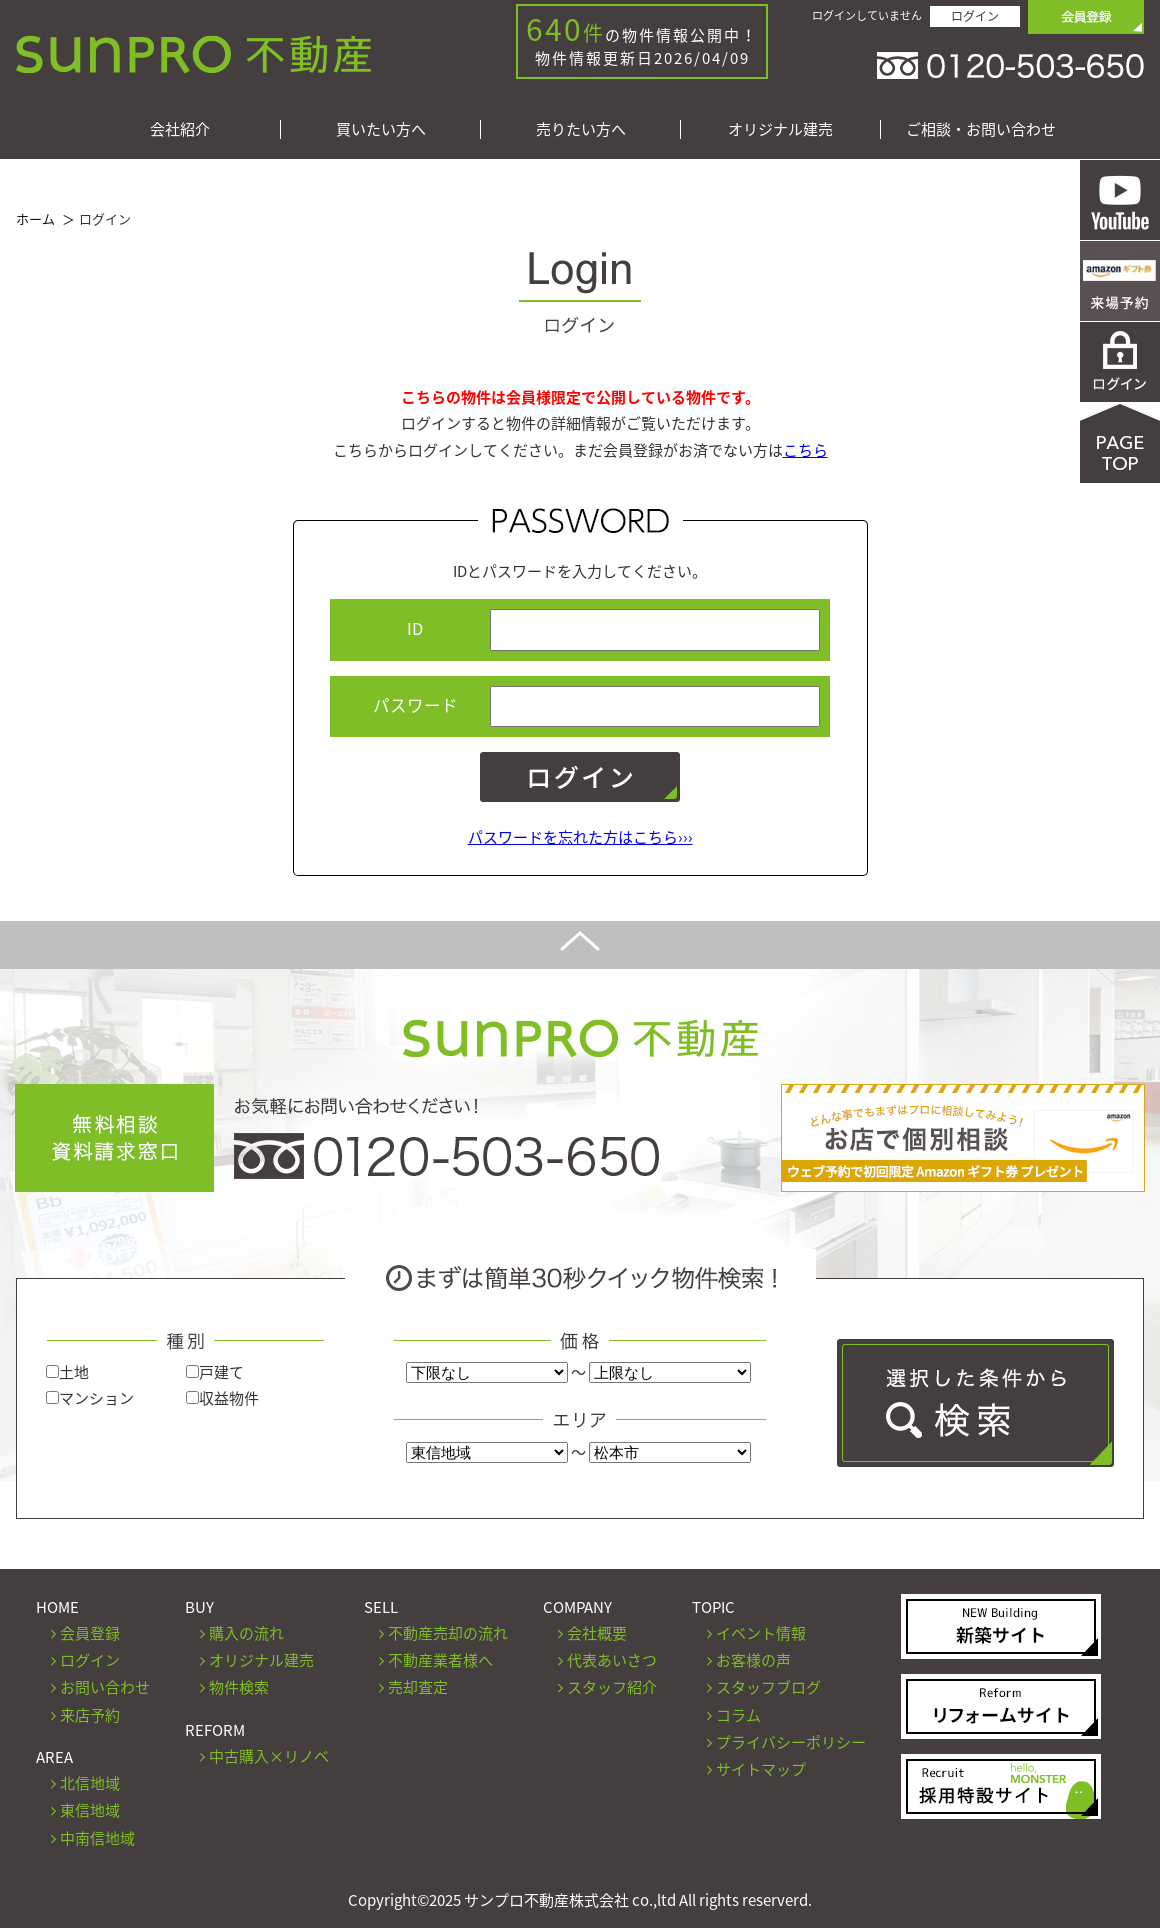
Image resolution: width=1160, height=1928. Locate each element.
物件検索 (239, 1687)
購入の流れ (246, 1633)
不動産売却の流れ (448, 1633)
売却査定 (418, 1687)
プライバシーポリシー (791, 1742)
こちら (805, 450)
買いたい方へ (381, 129)
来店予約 (90, 1715)
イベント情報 (761, 1633)
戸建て (215, 1372)
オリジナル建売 (780, 129)
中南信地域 (97, 1838)
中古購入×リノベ (269, 1756)
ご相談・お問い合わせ (981, 129)
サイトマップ (761, 1769)
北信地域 (90, 1783)
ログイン (975, 16)
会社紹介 (180, 129)
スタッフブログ (768, 1687)
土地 (67, 1372)
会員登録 (90, 1633)
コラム (738, 1715)
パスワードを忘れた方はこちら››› (580, 837)
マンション (90, 1398)
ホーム (35, 218)
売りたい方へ (581, 129)
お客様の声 (753, 1660)
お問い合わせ (105, 1687)
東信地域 (90, 1810)
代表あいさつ (612, 1660)
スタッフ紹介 (612, 1687)
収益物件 (222, 1398)
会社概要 (597, 1633)
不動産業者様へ (440, 1660)
